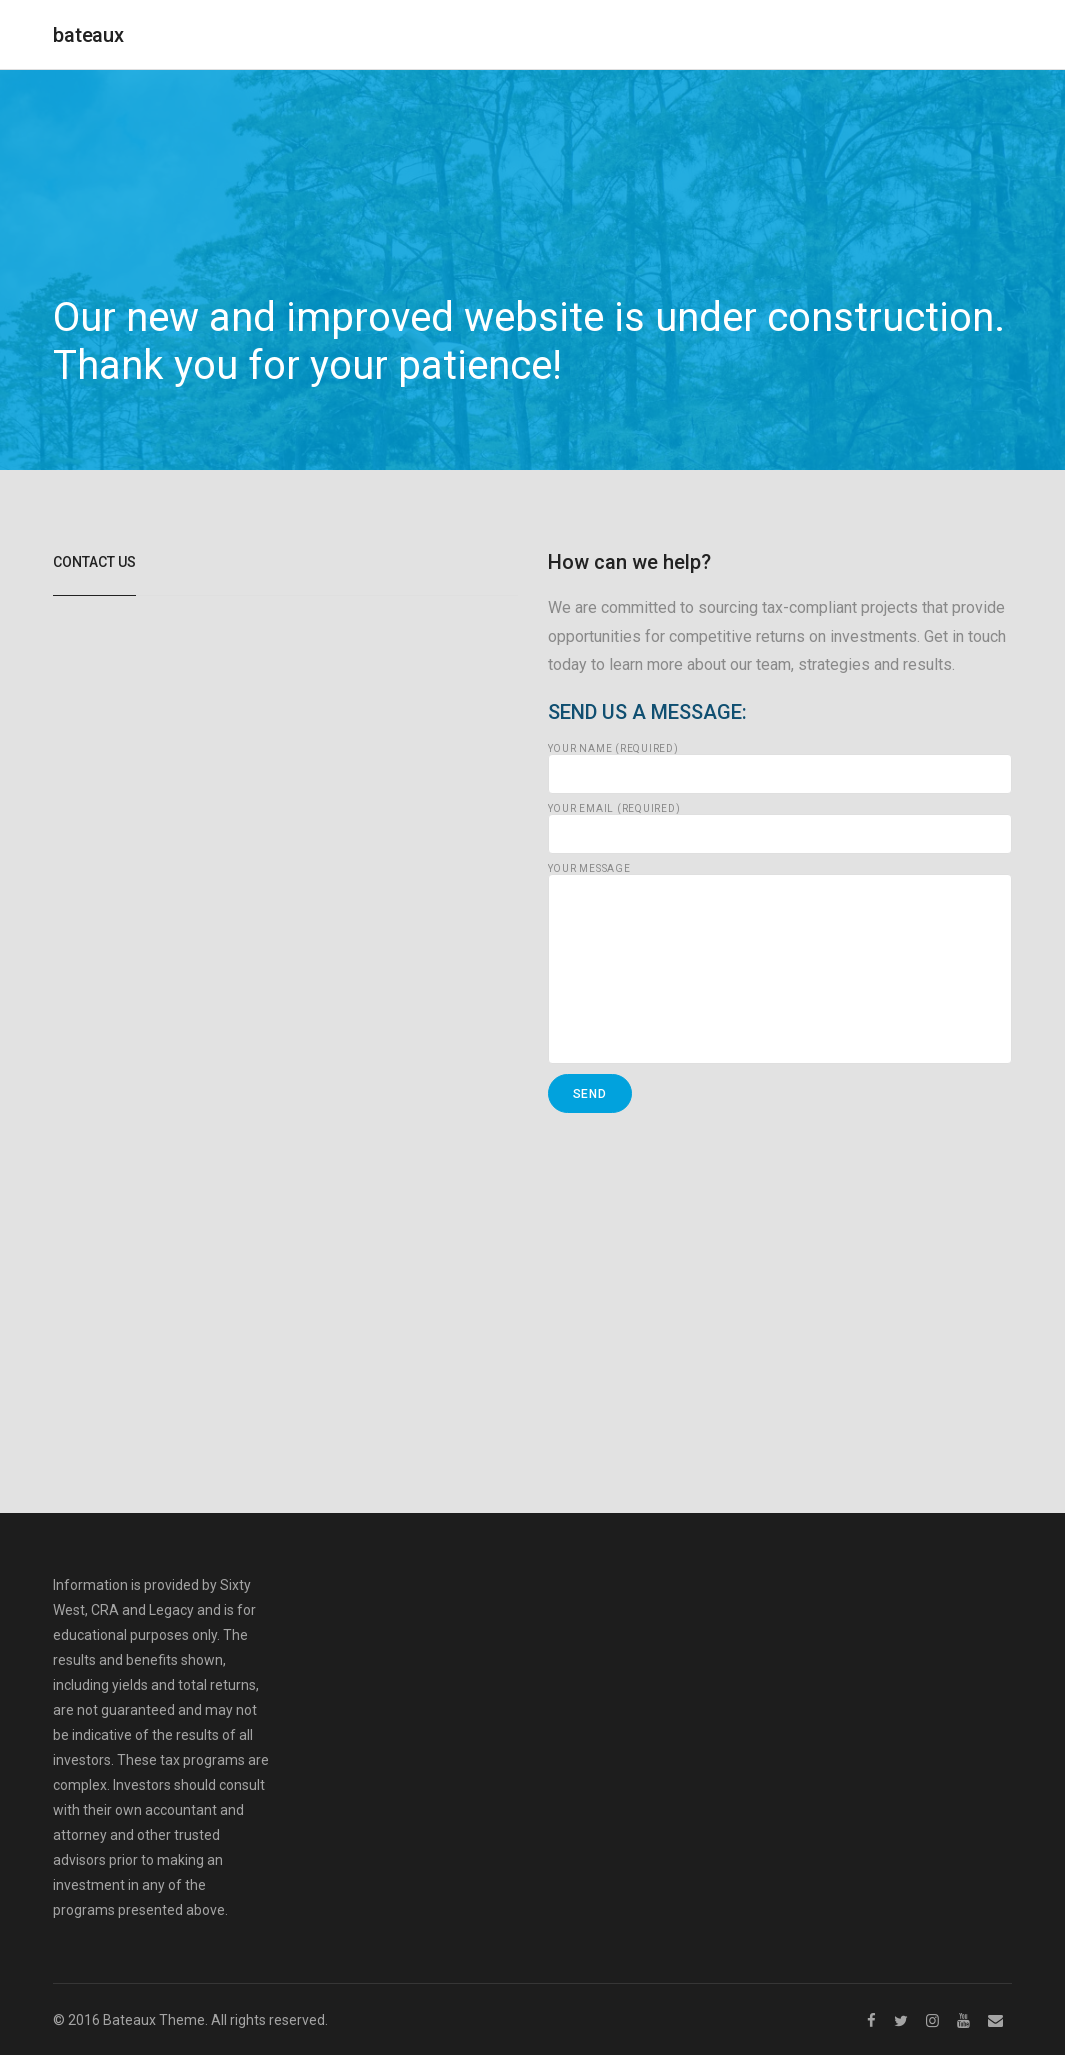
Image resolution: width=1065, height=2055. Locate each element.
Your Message (780, 964)
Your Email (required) (780, 829)
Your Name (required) (780, 769)
